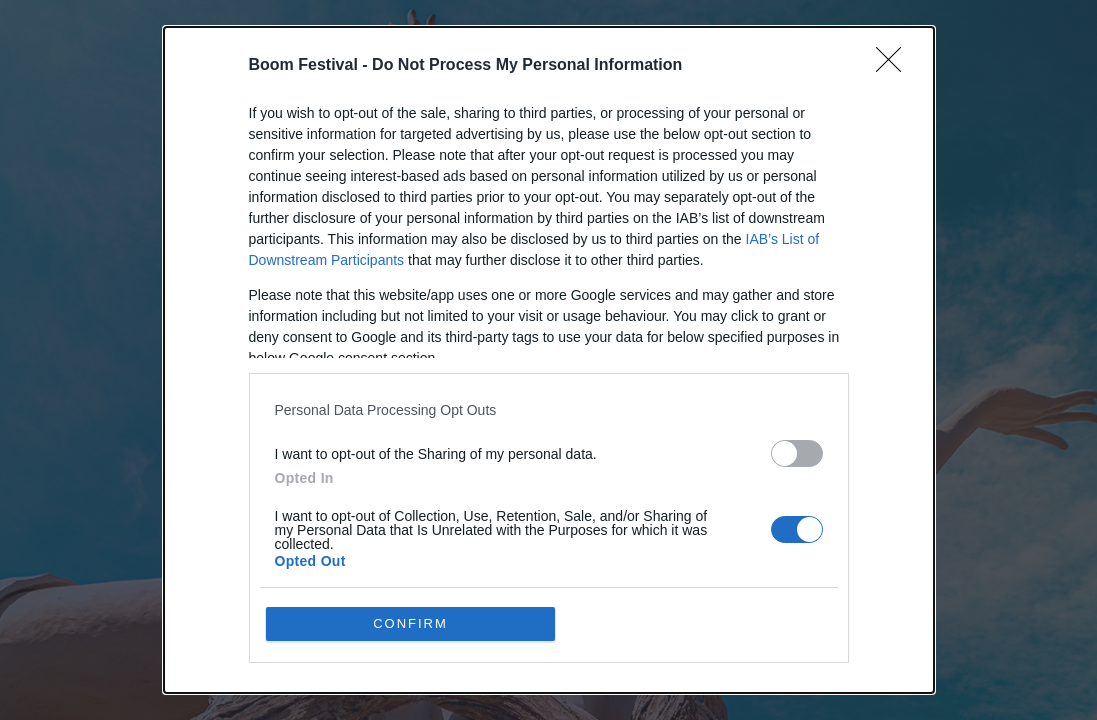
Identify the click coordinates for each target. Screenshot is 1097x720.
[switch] (797, 453)
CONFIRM (410, 623)
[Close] (895, 66)
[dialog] (549, 360)
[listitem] (549, 409)
